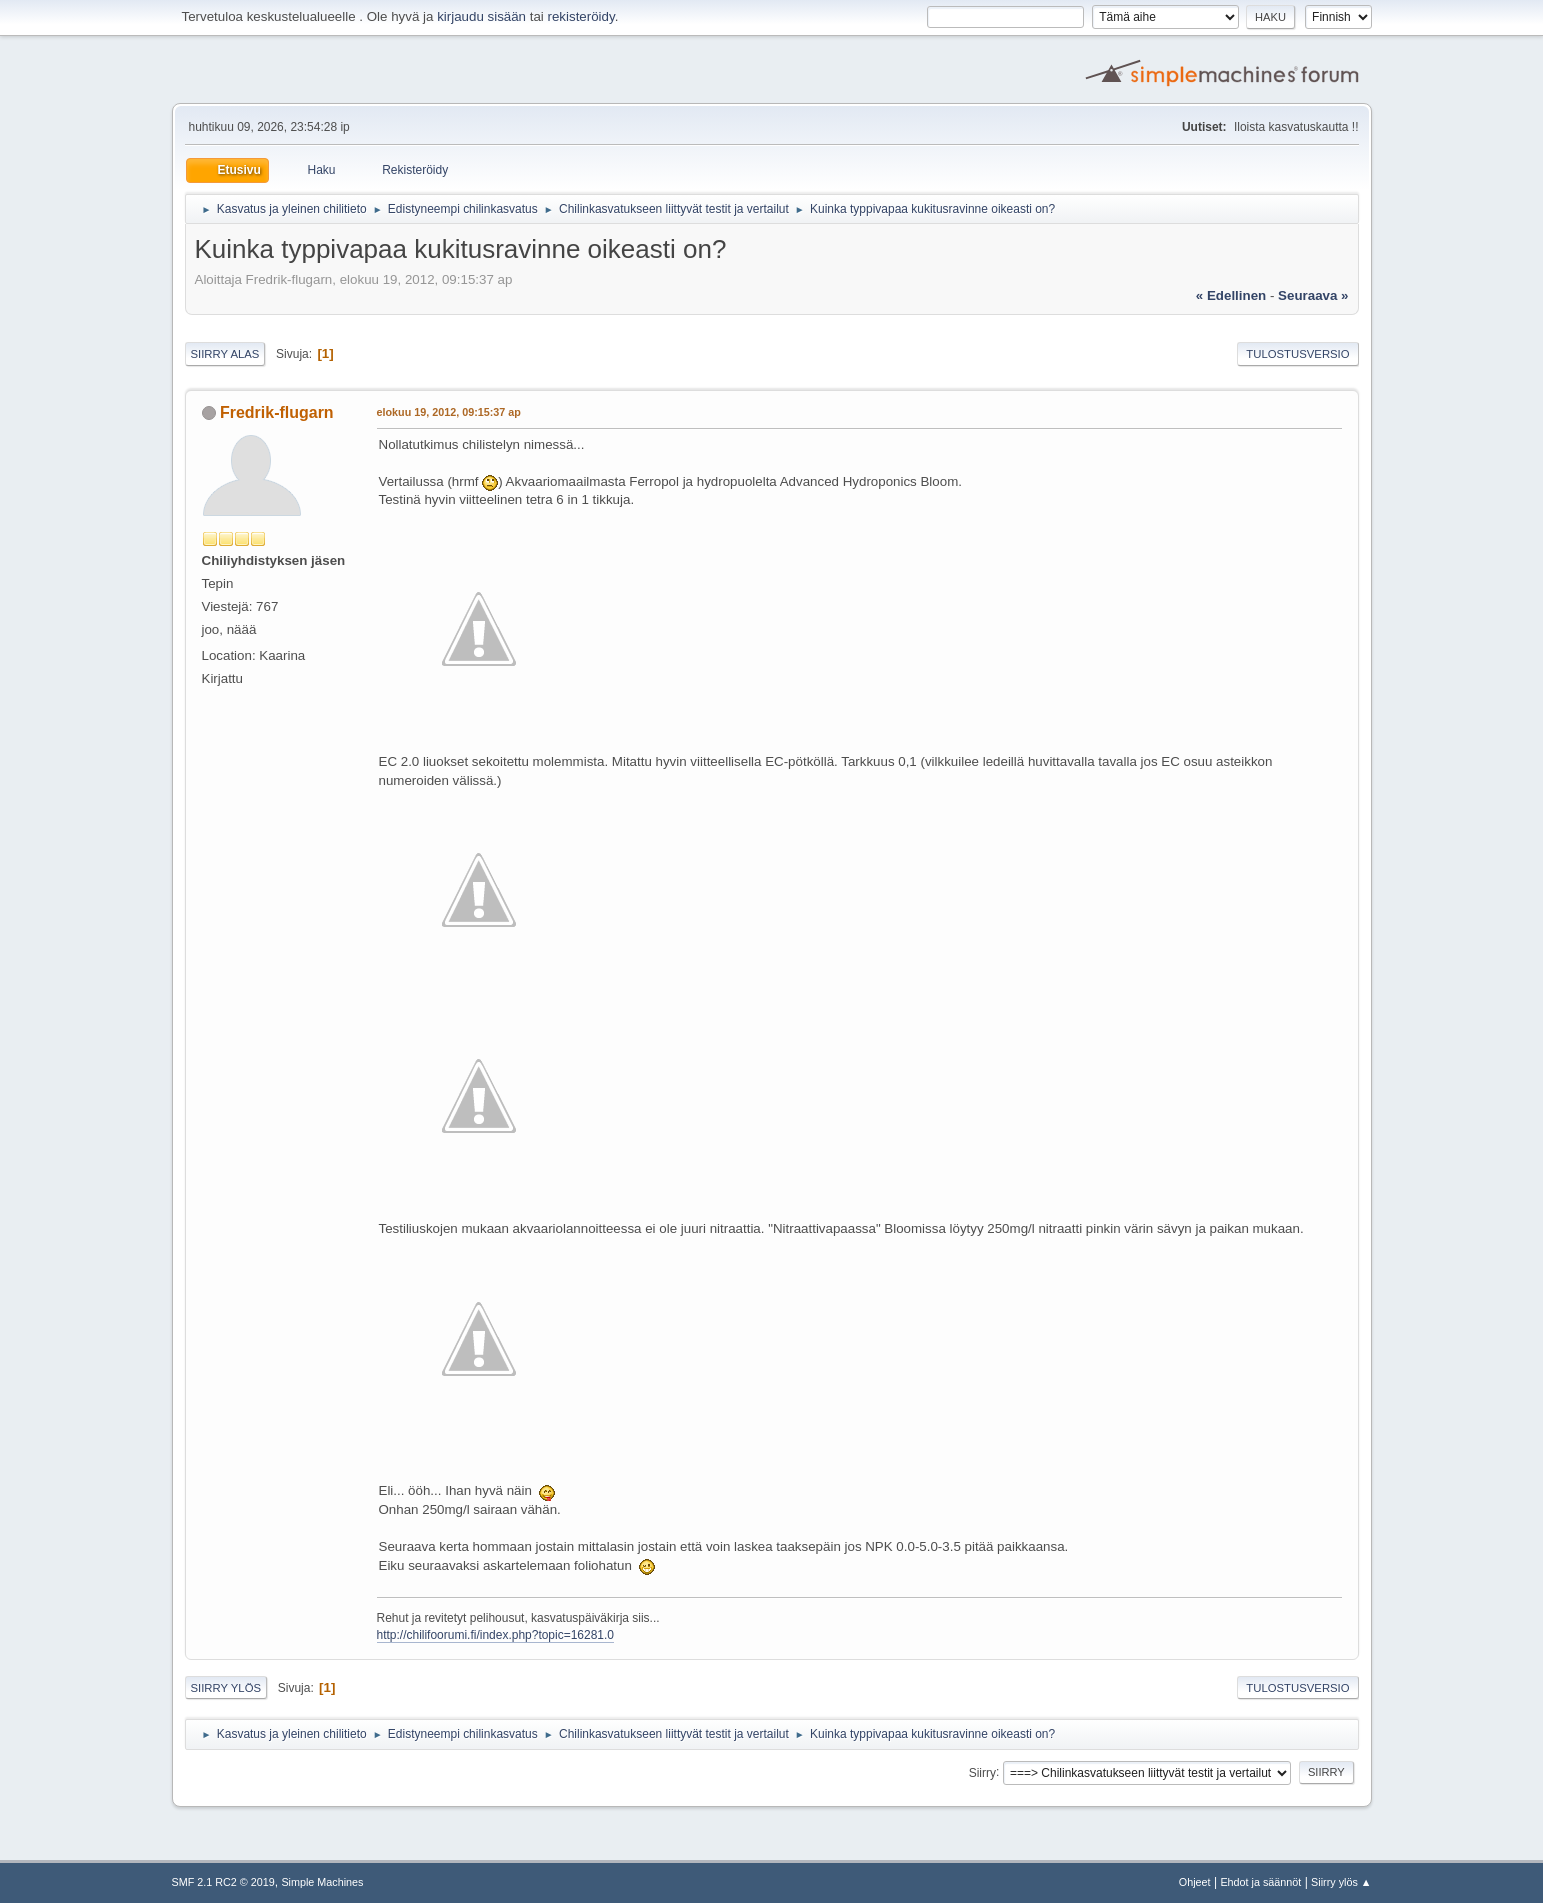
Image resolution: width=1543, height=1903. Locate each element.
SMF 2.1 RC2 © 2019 (223, 1882)
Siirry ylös (226, 1688)
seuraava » (1313, 295)
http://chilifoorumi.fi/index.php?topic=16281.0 (496, 1635)
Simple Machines (322, 1882)
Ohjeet (1195, 1882)
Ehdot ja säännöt (1260, 1882)
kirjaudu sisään (481, 16)
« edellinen (1231, 295)
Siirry (982, 1772)
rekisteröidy (581, 16)
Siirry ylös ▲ (1341, 1882)
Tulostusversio (1297, 354)
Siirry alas (225, 354)
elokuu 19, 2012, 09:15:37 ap (449, 412)
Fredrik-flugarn (277, 412)
